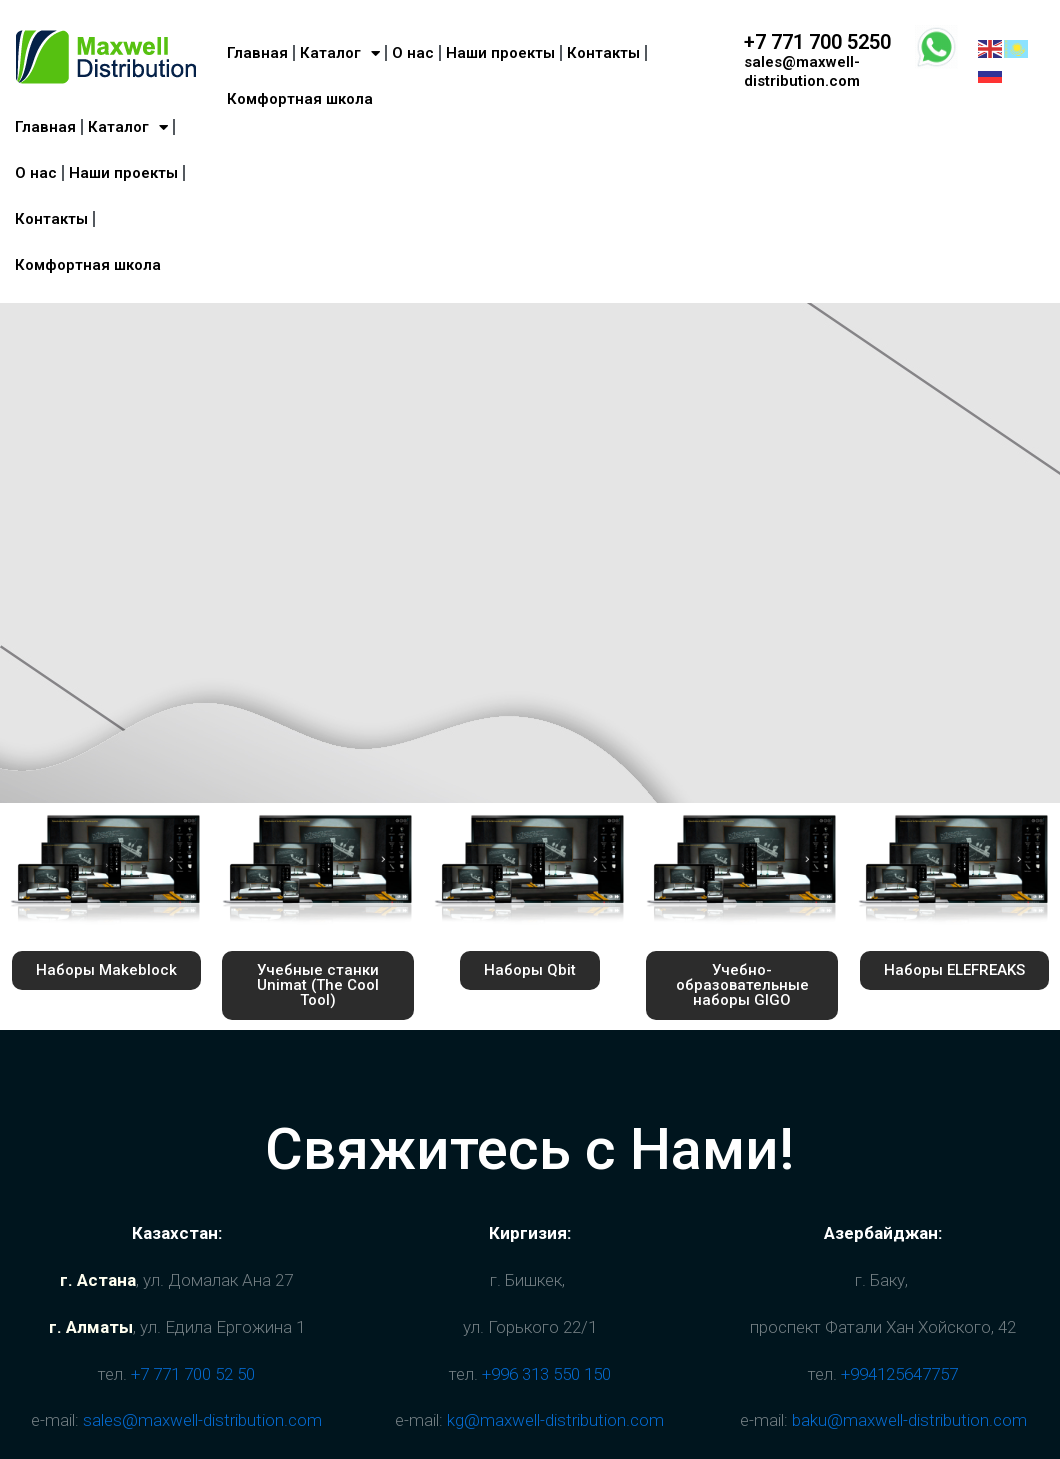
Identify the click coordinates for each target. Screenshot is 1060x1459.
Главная (45, 127)
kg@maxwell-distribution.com (555, 1420)
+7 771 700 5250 (817, 42)
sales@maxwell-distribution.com (802, 71)
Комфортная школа (88, 265)
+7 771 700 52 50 (193, 1374)
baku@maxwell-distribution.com (909, 1420)
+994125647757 (899, 1374)
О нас (36, 173)
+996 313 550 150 (546, 1374)
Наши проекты (123, 173)
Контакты (51, 219)
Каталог (128, 127)
